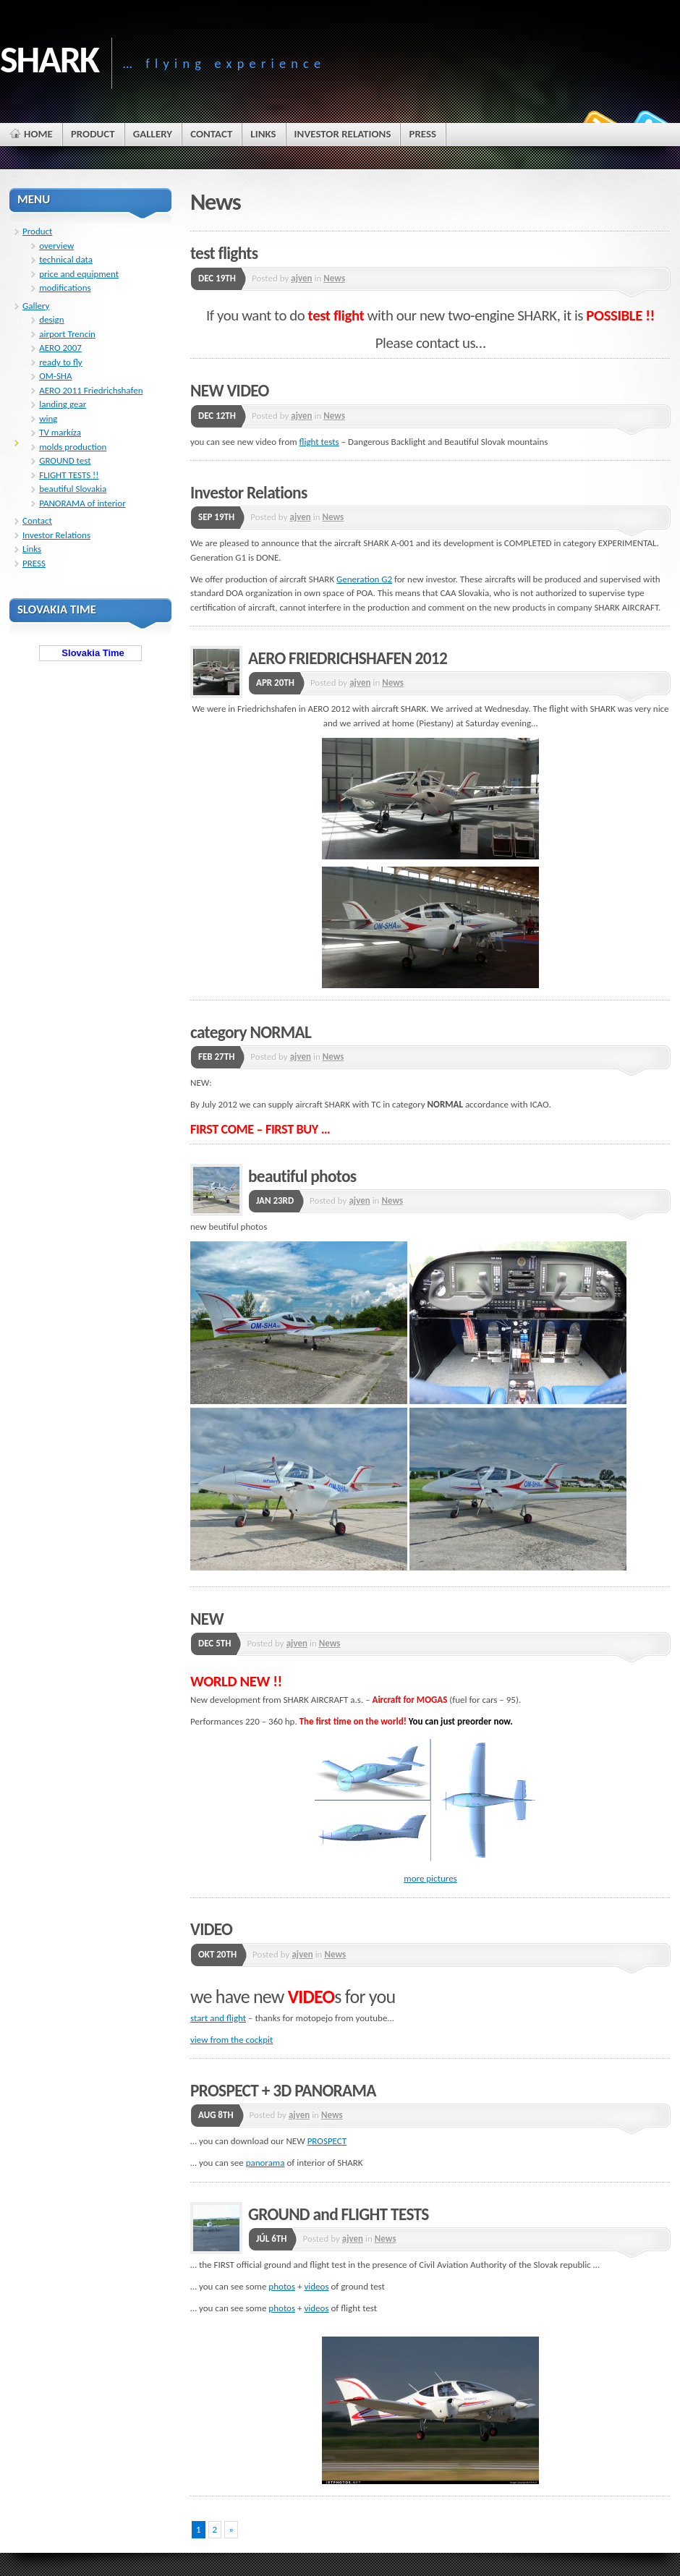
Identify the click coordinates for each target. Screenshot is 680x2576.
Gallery (35, 305)
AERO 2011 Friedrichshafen (91, 390)
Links (31, 548)
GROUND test (64, 460)
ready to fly (60, 362)
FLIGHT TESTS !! (68, 474)
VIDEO (211, 1929)
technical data (66, 259)
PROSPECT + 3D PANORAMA (283, 2090)
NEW (207, 1619)
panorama (265, 2162)
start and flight (218, 2017)
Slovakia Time (90, 652)
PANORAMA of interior (82, 503)
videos (316, 2286)
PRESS (34, 563)
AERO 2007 (60, 347)
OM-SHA (55, 375)
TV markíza (60, 432)
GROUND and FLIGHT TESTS (338, 2214)
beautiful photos (302, 1176)
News (334, 278)
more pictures (430, 1878)
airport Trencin (67, 333)
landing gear (62, 404)
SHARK (49, 59)
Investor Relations (248, 493)
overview (56, 245)
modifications (64, 287)
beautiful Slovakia (72, 488)
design (51, 319)
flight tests (319, 441)
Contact (37, 520)
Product (37, 231)
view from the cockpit (231, 2039)
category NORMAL (250, 1032)
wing (48, 418)
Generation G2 (364, 579)
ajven (301, 278)
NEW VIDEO (229, 391)
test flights (224, 253)
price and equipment (79, 273)
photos (281, 2286)
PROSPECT (327, 2140)
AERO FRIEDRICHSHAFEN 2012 (347, 658)
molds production (72, 446)
